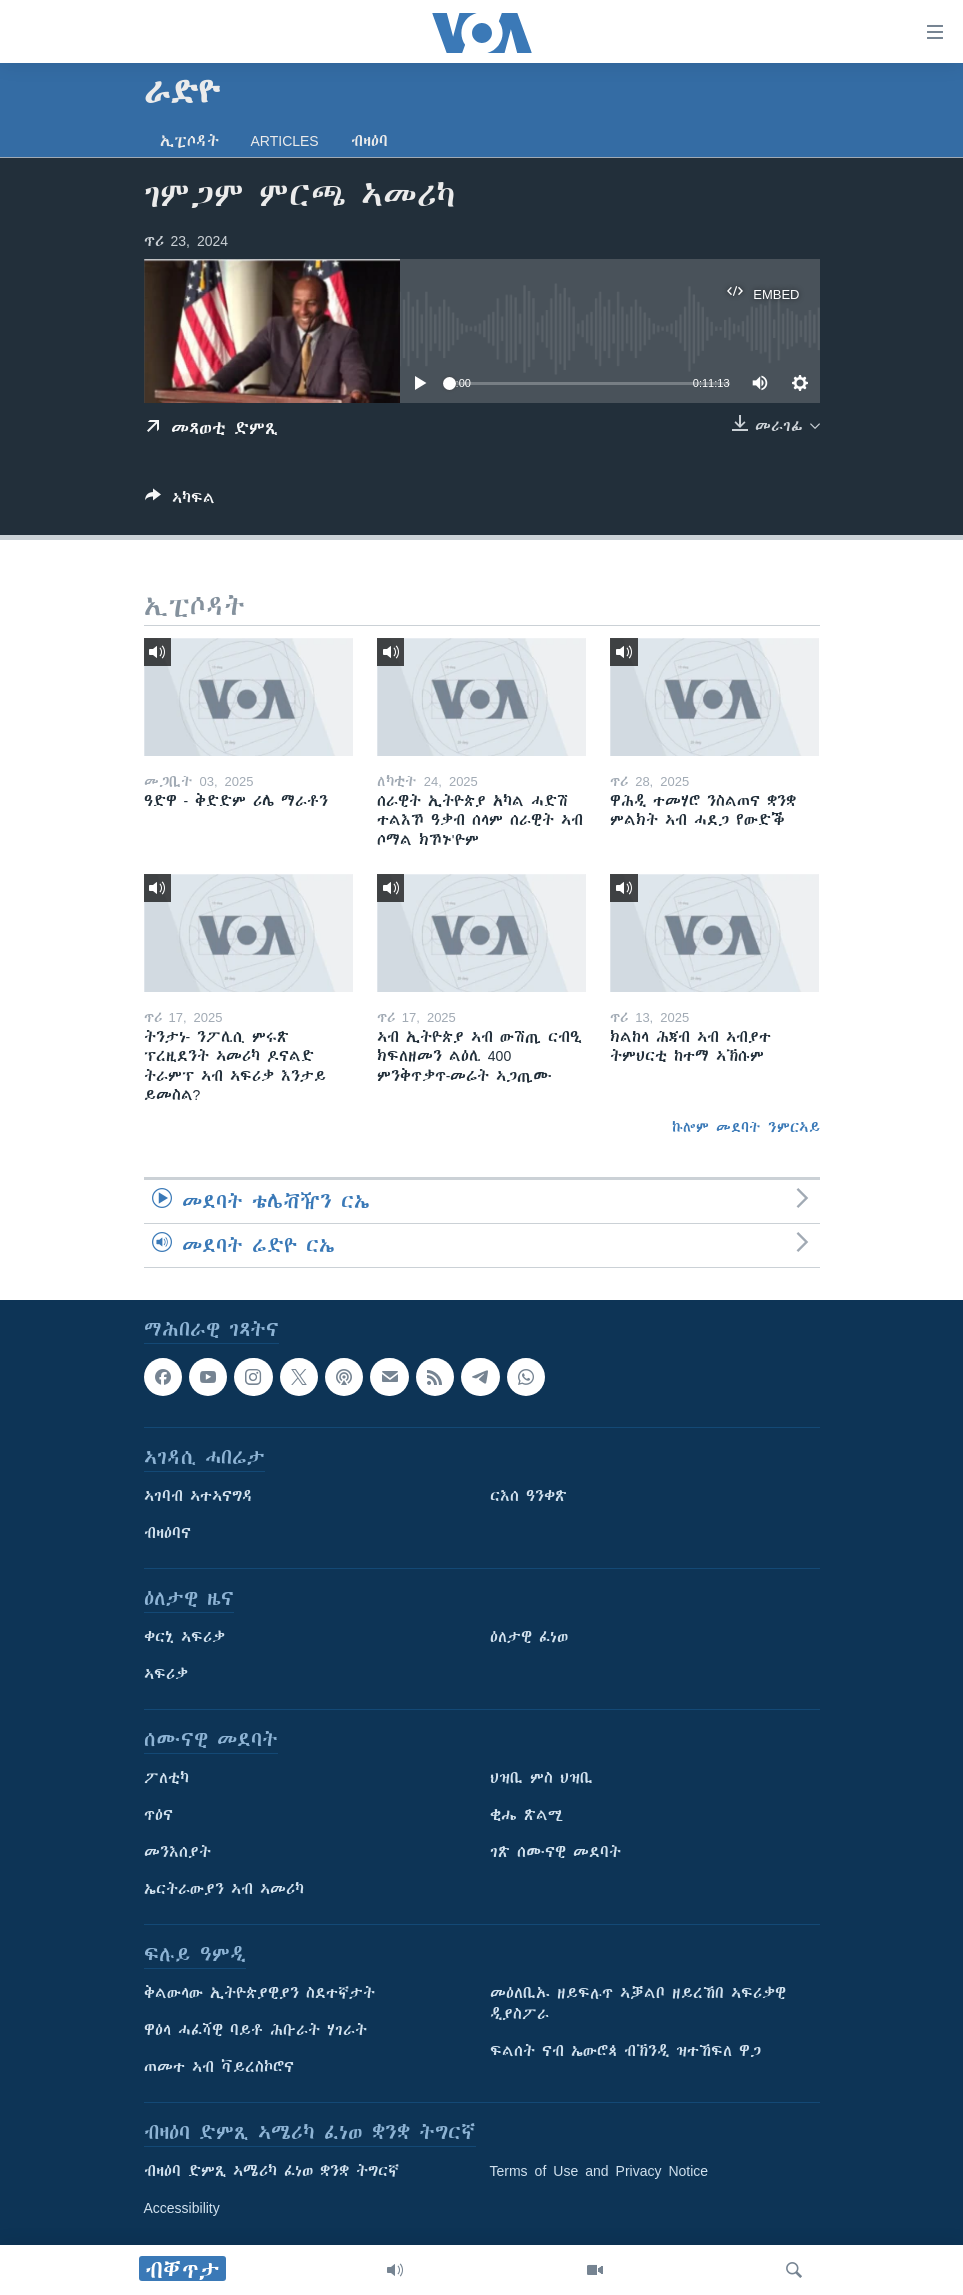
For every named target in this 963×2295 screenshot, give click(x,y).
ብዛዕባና (167, 1533)
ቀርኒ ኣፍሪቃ (184, 1637)
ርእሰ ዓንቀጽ (528, 1496)
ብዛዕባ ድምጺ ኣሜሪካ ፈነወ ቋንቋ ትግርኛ (271, 2171)
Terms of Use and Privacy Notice (599, 2171)
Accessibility (182, 2208)
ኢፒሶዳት (189, 141)
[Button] (180, 501)
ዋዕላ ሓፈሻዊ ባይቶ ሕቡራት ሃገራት (255, 2030)
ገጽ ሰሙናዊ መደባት (555, 1852)
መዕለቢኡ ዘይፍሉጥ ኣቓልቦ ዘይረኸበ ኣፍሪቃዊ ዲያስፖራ (638, 2003)
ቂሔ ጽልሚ (526, 1815)
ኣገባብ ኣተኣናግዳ (198, 1496)
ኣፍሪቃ (166, 1674)
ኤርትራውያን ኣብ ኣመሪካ (224, 1889)
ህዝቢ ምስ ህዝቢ (541, 1778)
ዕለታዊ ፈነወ (529, 1637)
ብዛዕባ (369, 141)
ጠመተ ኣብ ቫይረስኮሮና (219, 2067)
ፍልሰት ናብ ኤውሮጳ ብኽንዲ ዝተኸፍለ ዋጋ (625, 2051)
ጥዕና (158, 1815)
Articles (285, 141)
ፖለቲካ (166, 1778)
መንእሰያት (177, 1852)
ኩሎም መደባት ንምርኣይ (746, 1127)
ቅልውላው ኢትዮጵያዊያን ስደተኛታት (259, 1993)
